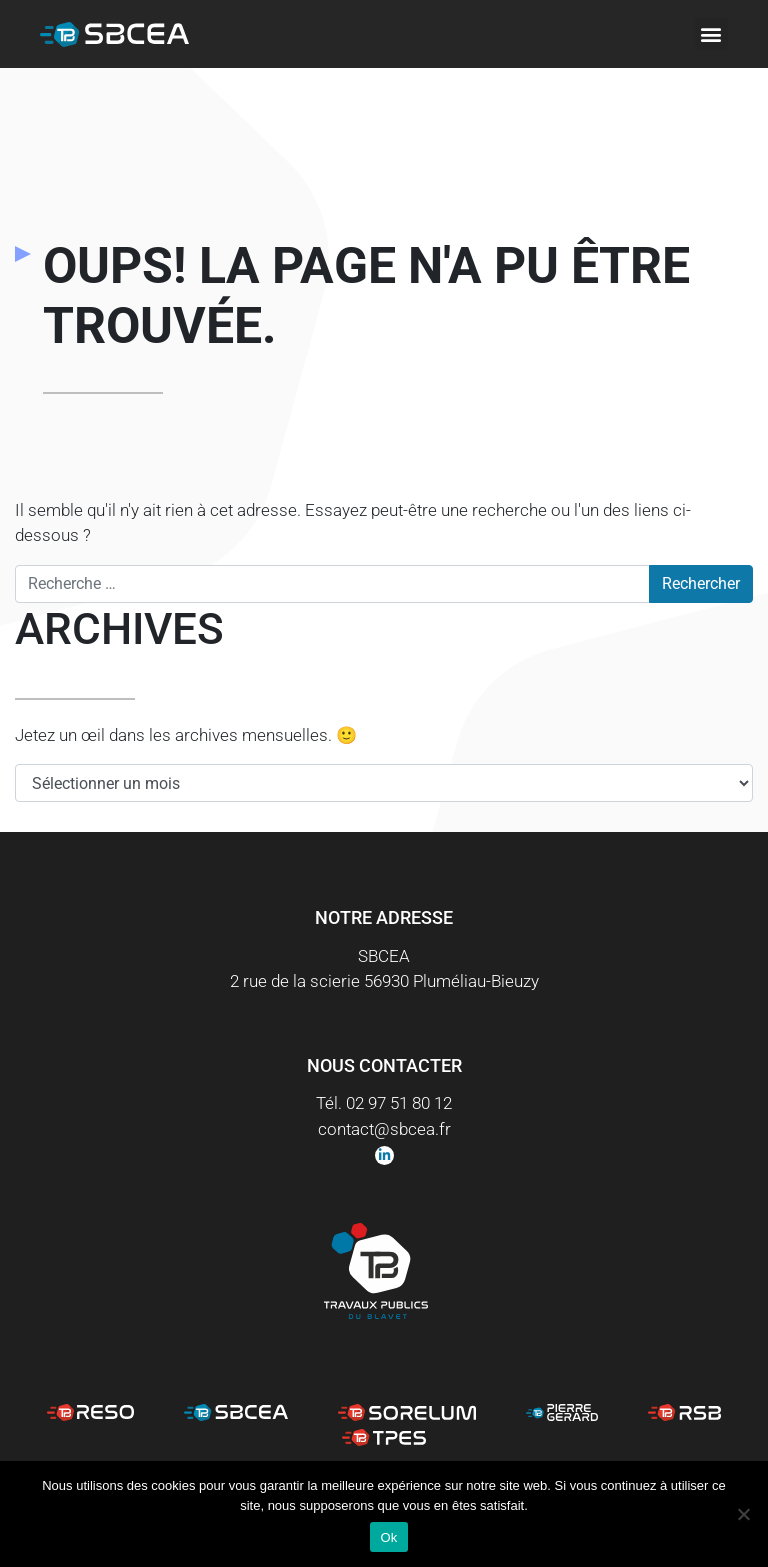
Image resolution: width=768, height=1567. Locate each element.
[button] (711, 33)
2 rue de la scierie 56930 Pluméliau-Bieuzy (384, 981)
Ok (388, 1537)
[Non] (743, 1514)
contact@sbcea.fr (384, 1129)
